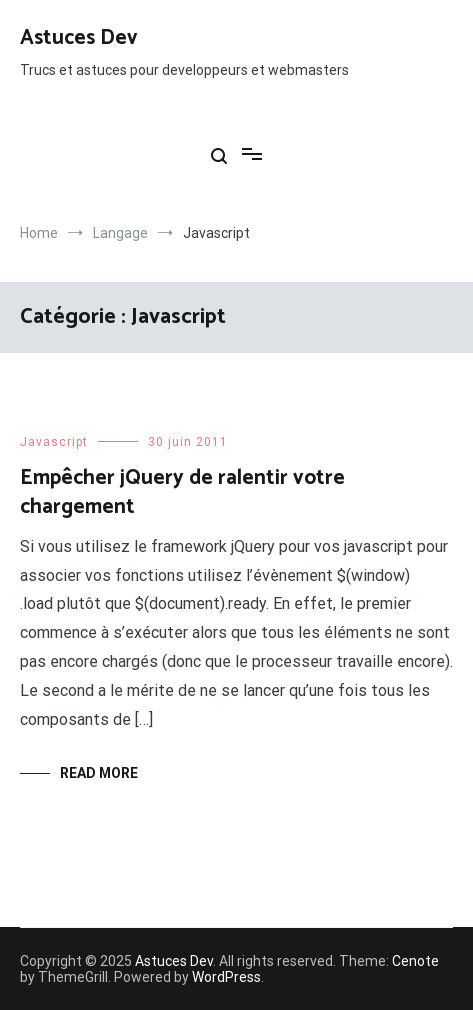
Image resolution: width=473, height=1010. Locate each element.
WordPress (226, 977)
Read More (99, 773)
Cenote (415, 961)
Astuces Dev (79, 38)
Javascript (54, 442)
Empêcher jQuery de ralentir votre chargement (182, 492)
